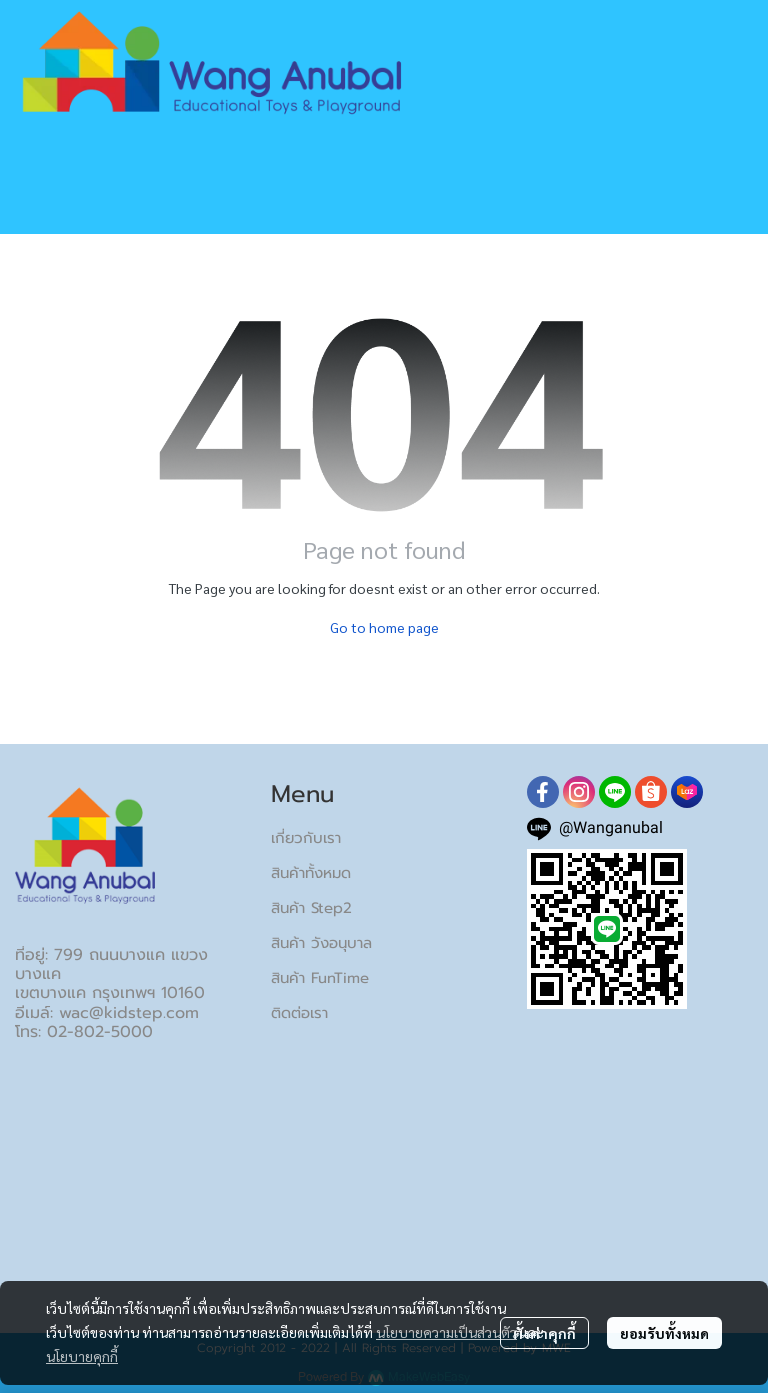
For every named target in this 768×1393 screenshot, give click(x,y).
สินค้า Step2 (311, 908)
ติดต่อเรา (299, 1013)
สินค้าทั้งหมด (311, 873)
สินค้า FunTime (320, 978)
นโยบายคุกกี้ (82, 1356)
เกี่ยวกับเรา (306, 838)
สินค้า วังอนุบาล (321, 943)
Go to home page (384, 627)
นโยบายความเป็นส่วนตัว (446, 1332)
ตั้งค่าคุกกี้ (544, 1333)
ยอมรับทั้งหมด (664, 1333)
